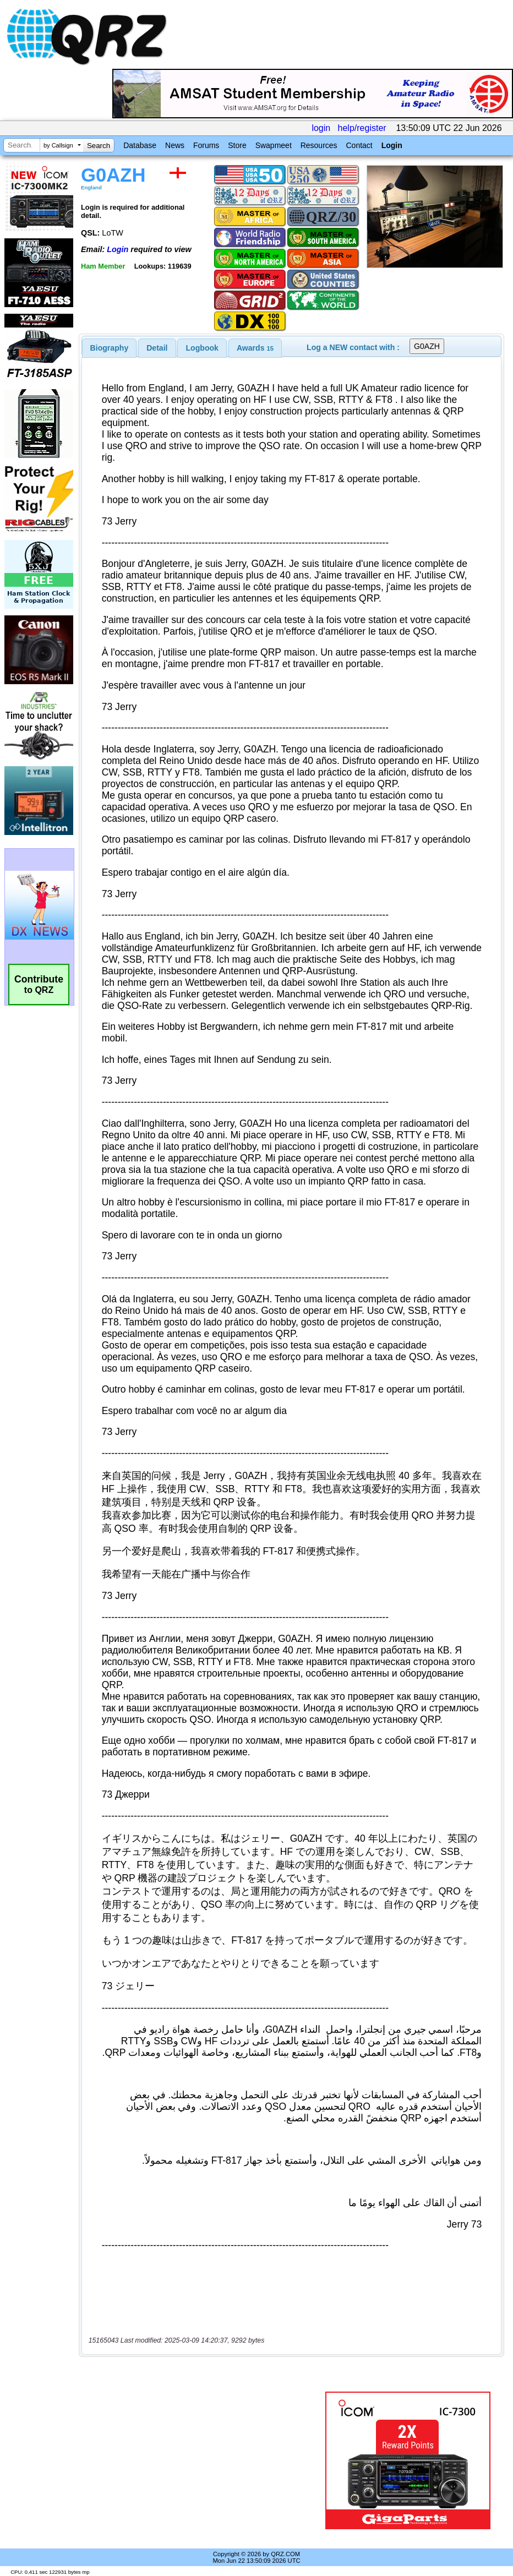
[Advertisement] (204, 2460)
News (174, 145)
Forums (206, 145)
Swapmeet (273, 145)
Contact (359, 145)
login (321, 128)
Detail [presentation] (156, 347)
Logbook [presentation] (202, 347)
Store (237, 145)
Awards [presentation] (255, 347)
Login (391, 145)
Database (139, 145)
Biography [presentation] (109, 347)
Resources (319, 145)
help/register (362, 128)
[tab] (109, 348)
